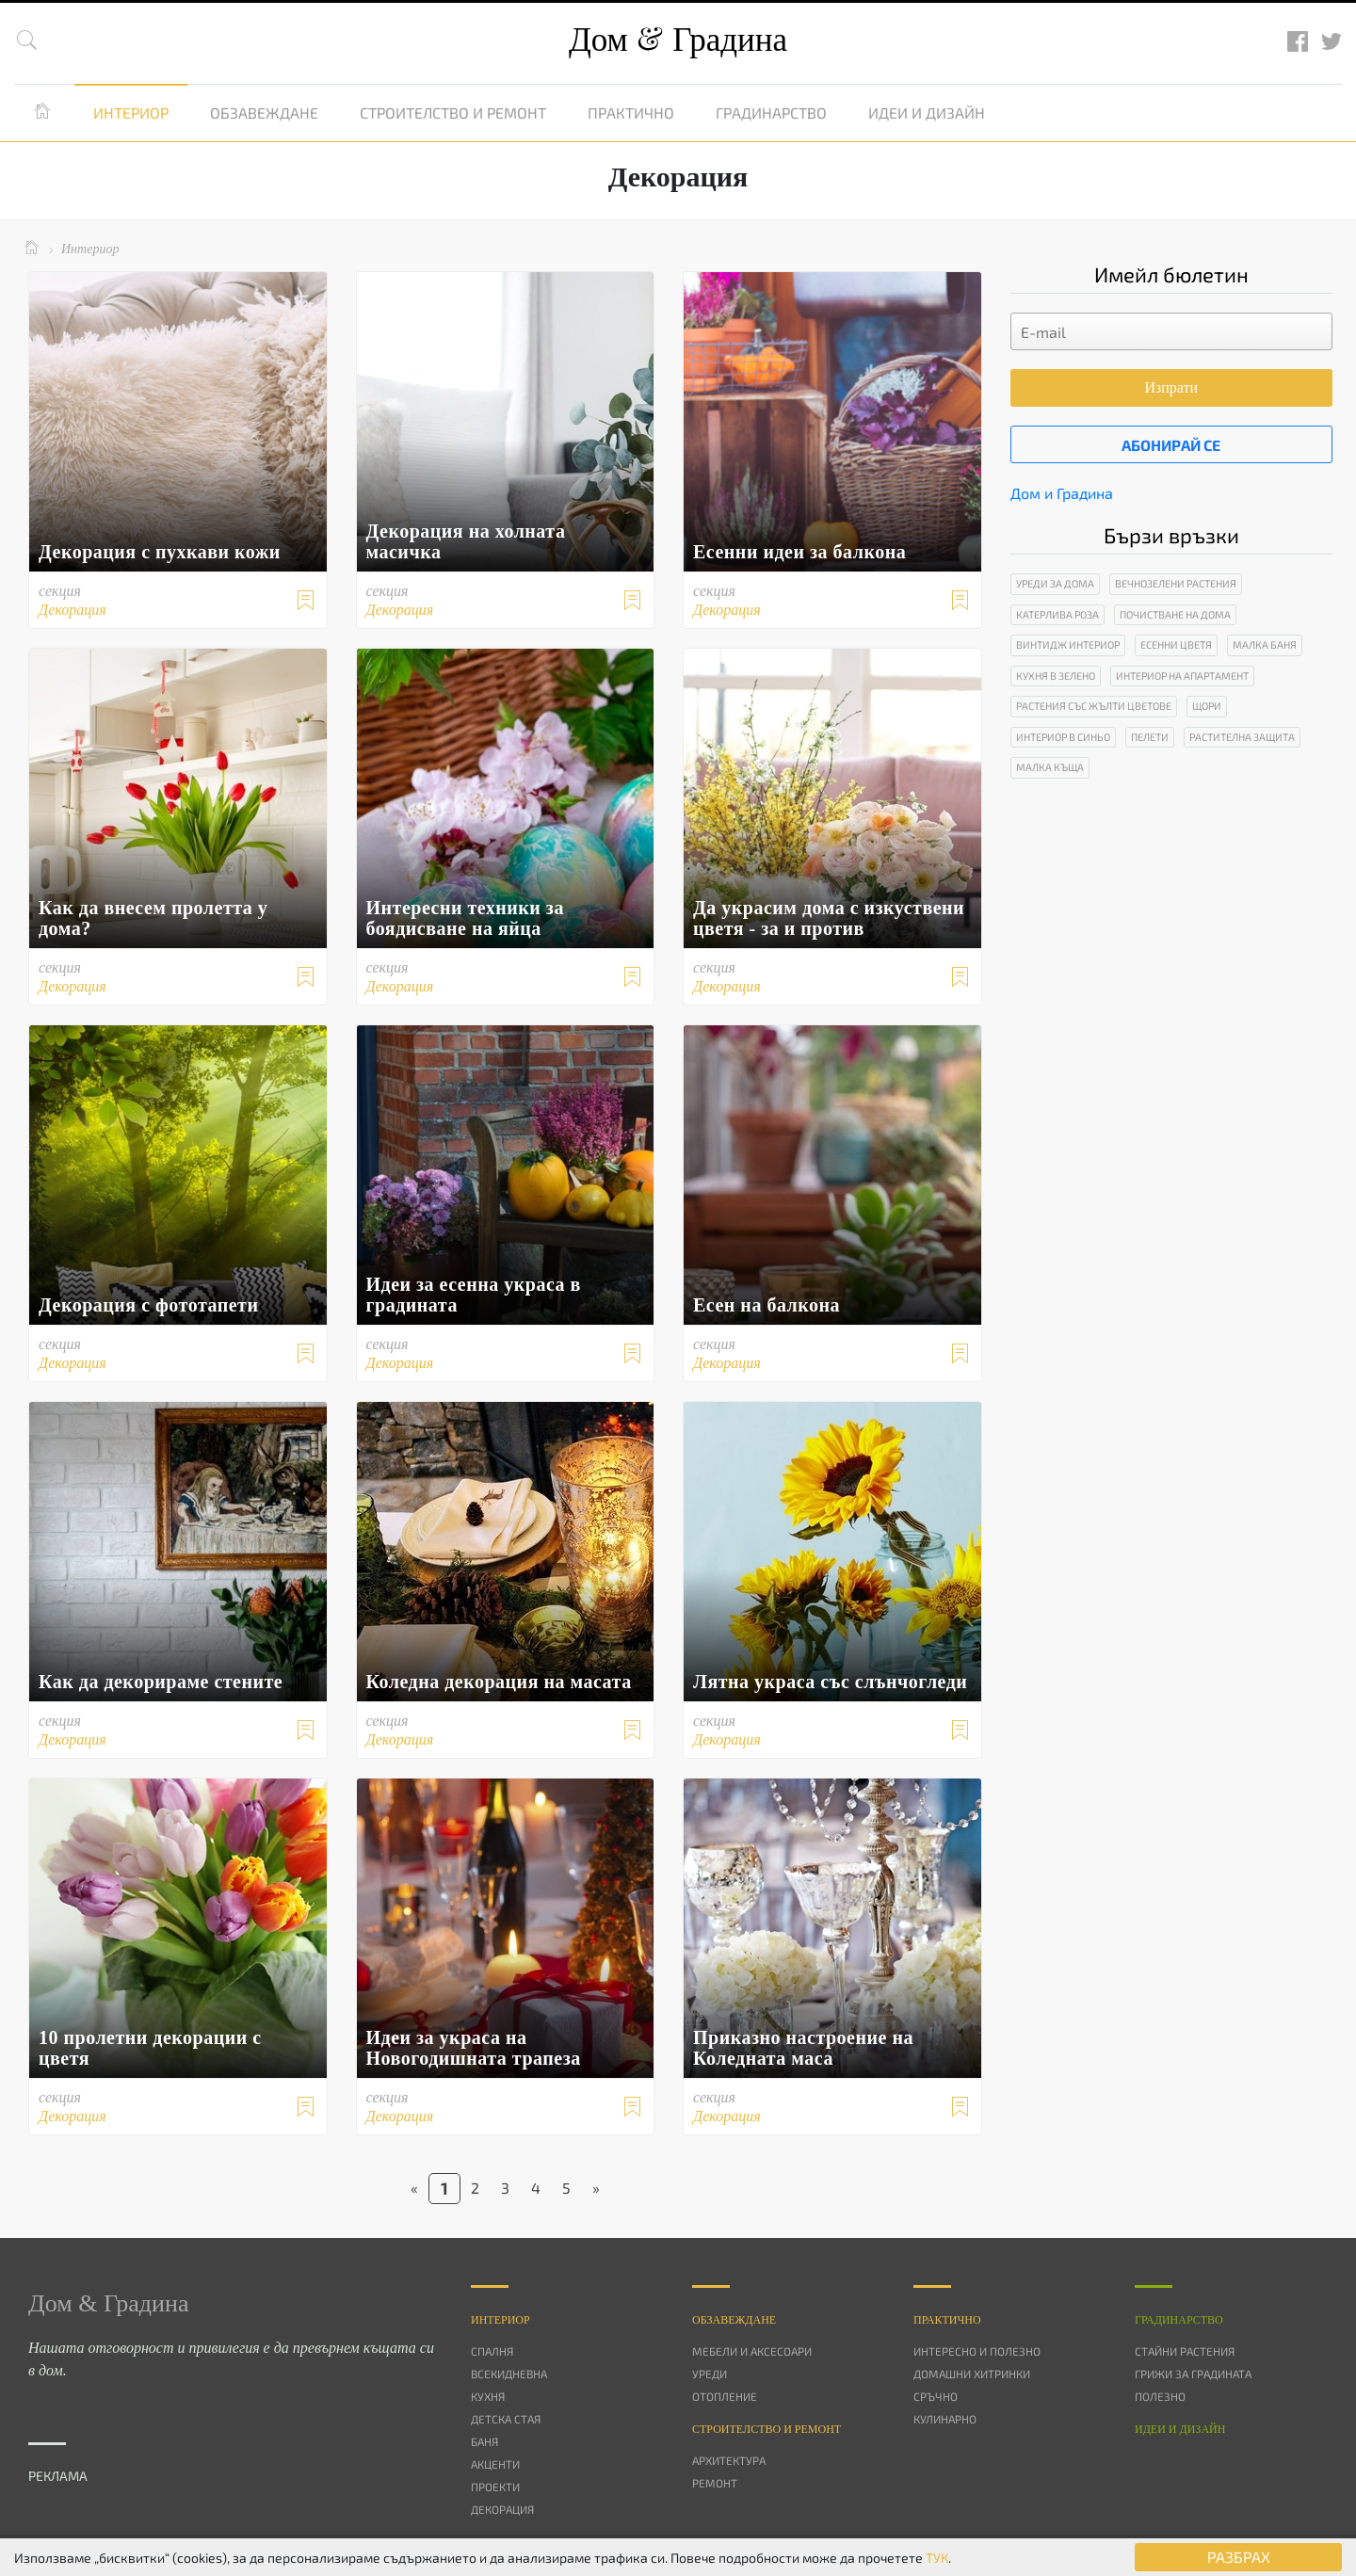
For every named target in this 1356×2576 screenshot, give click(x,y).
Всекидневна (509, 2373)
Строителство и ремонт (453, 112)
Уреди (709, 2373)
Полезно (1160, 2396)
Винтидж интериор (1068, 644)
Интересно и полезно (977, 2351)
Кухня (488, 2396)
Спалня (492, 2351)
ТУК (937, 2558)
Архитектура (729, 2460)
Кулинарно (945, 2418)
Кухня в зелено (1055, 675)
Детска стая (506, 2418)
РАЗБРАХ (1238, 2557)
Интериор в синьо (1063, 737)
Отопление (724, 2396)
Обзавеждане (264, 112)
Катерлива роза (1057, 614)
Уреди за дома (1055, 583)
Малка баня (1265, 644)
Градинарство (771, 112)
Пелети (1150, 737)
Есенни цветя (1176, 644)
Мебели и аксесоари (752, 2351)
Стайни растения (1185, 2351)
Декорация (502, 2509)
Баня (484, 2441)
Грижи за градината (1193, 2373)
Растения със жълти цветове (1093, 706)
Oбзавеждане (734, 2319)
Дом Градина (678, 40)
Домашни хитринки (971, 2373)
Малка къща (1050, 767)
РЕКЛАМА (58, 2476)
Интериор (131, 112)
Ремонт (714, 2482)
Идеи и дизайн (926, 112)
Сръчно (935, 2396)
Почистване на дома (1175, 614)
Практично (631, 112)
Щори (1206, 706)
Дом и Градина (1061, 493)
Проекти (495, 2486)
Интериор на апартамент (1182, 675)
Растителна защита (1242, 737)
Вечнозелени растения (1175, 583)
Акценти (495, 2464)
